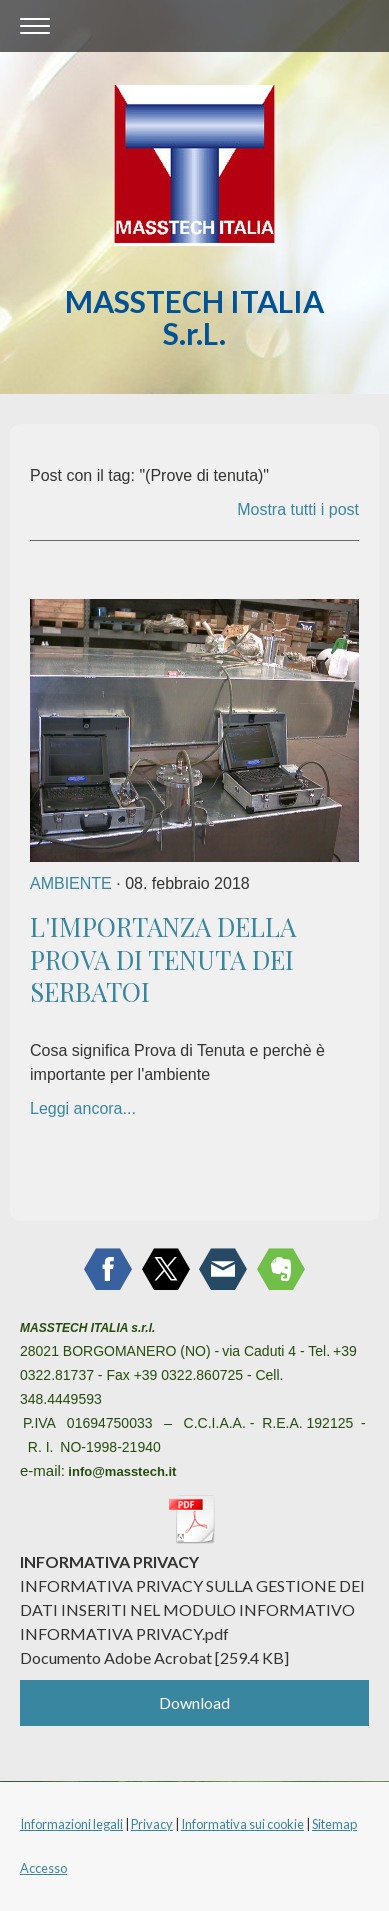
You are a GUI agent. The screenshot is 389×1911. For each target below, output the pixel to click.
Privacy (152, 1824)
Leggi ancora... (83, 1108)
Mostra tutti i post (298, 509)
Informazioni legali (71, 1824)
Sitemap (334, 1824)
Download (194, 1702)
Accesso (43, 1868)
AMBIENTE (71, 883)
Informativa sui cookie (242, 1824)
